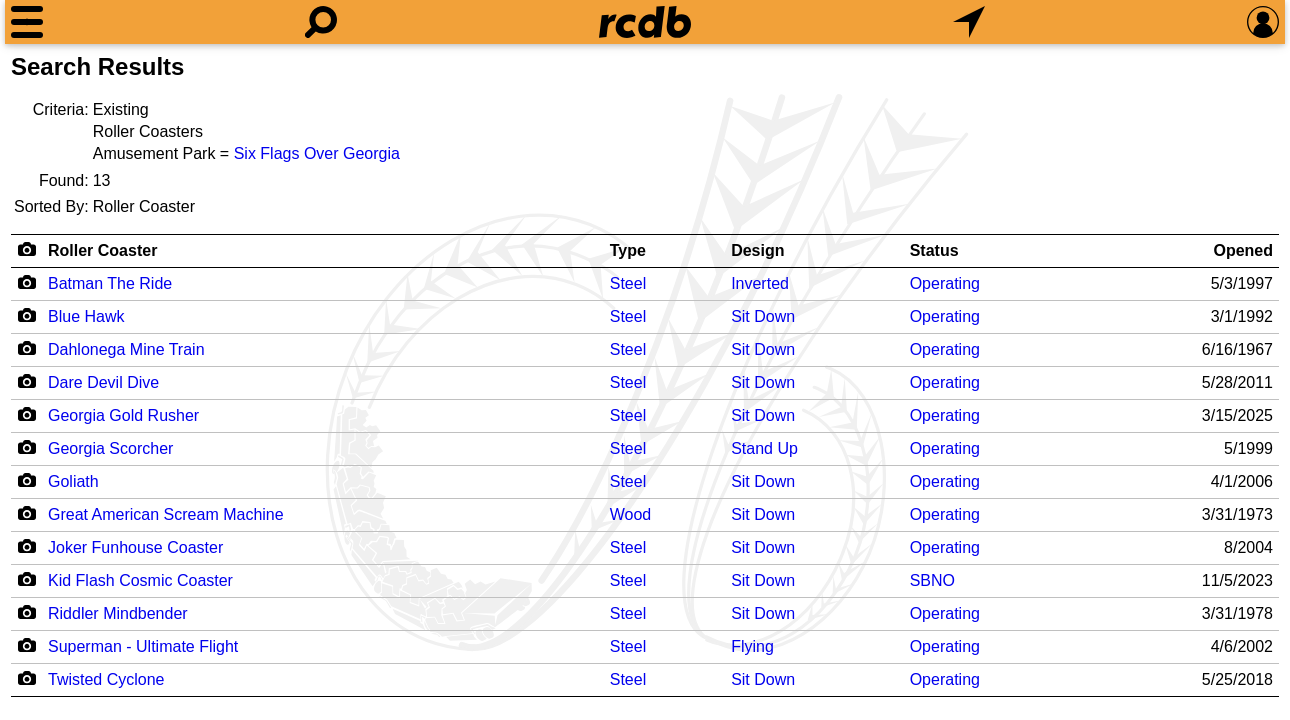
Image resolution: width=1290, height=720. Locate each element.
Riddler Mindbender (118, 613)
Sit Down (763, 316)
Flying (752, 646)
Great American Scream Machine (166, 514)
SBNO (932, 580)
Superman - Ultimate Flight (143, 646)
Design (757, 250)
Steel (628, 283)
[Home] (645, 22)
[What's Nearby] (969, 22)
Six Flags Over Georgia (317, 153)
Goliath (73, 481)
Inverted (760, 283)
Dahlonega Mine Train (126, 349)
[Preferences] (1263, 22)
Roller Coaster (102, 250)
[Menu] (27, 22)
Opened (1243, 250)
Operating (945, 283)
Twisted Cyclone (106, 679)
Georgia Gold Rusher (123, 415)
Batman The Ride (110, 283)
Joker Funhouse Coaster (135, 547)
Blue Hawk (86, 316)
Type (628, 250)
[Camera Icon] (26, 282)
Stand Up (764, 448)
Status (934, 250)
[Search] (321, 22)
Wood (631, 514)
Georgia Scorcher (110, 448)
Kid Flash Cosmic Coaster (140, 580)
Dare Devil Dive (103, 382)
